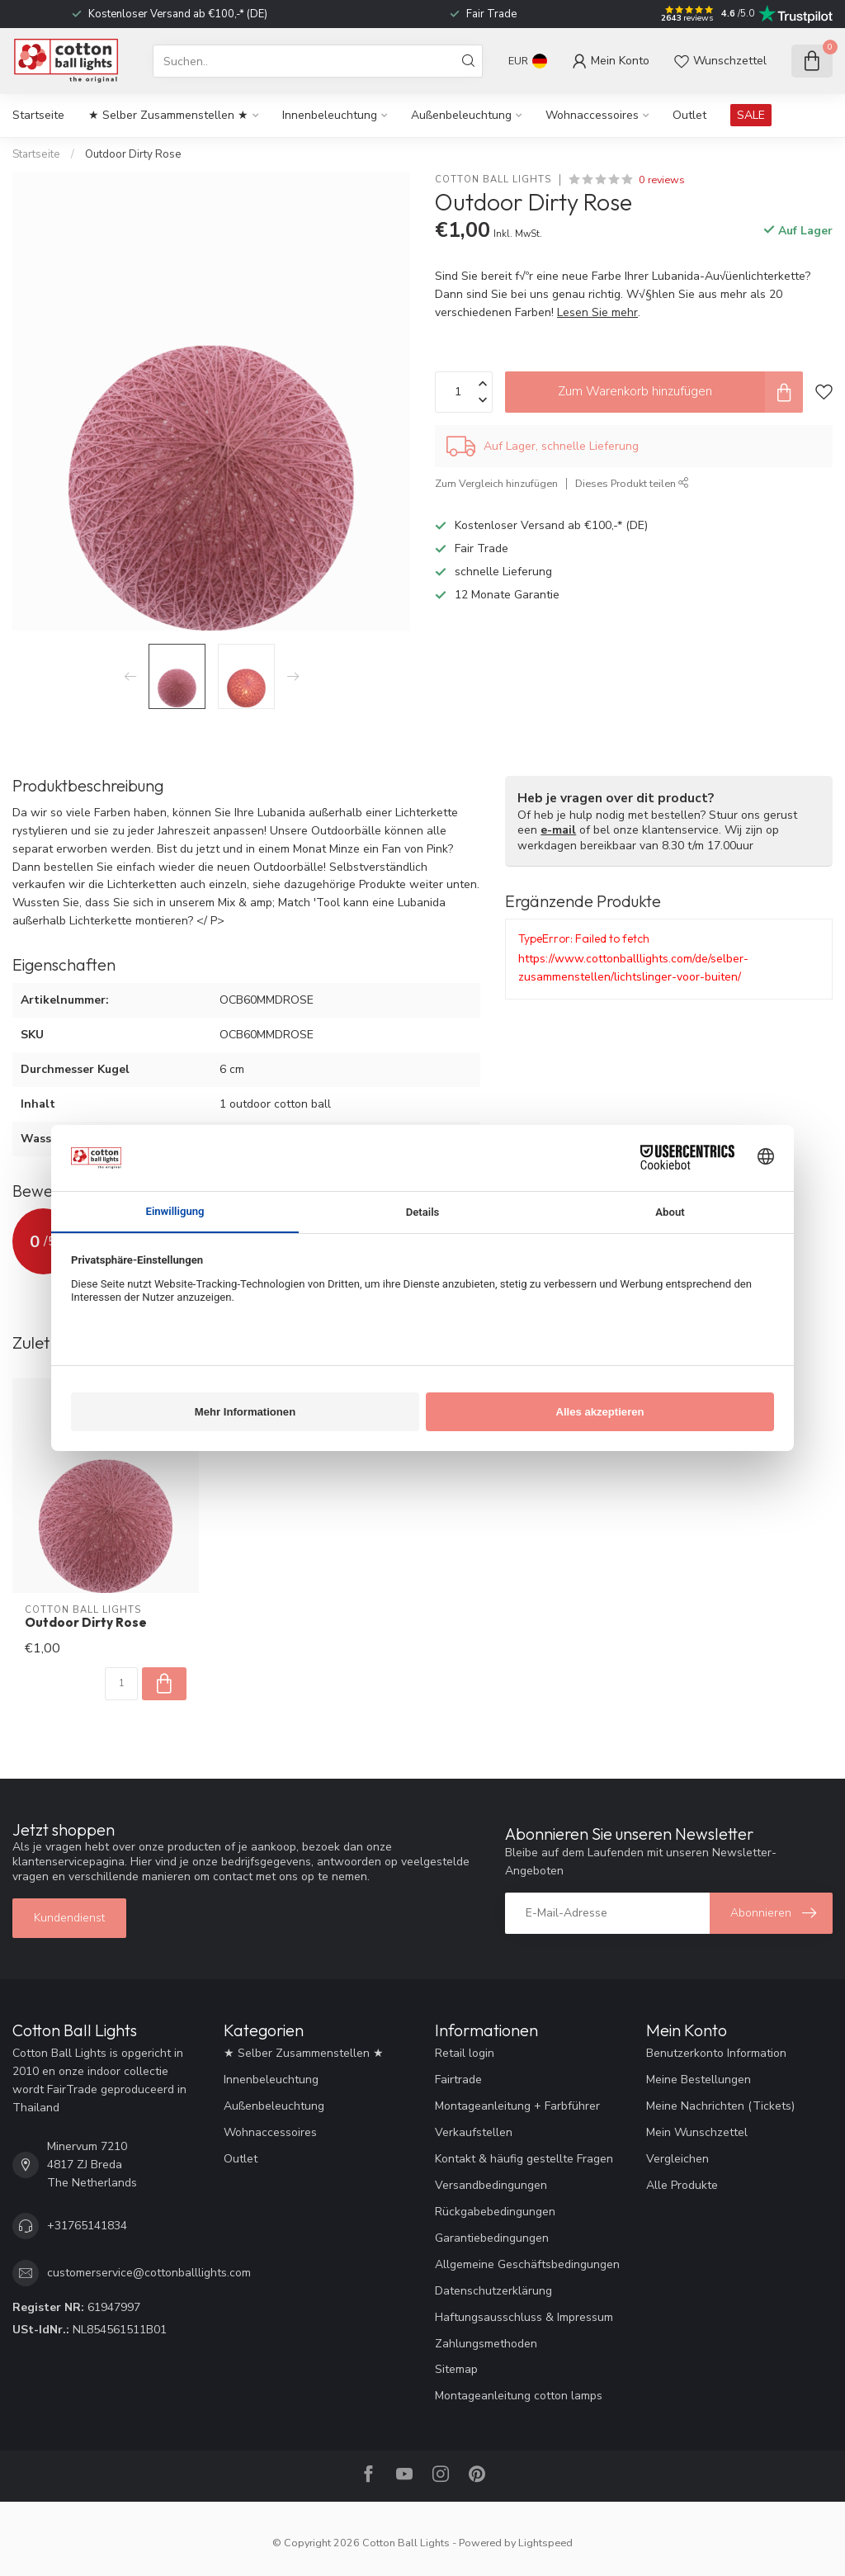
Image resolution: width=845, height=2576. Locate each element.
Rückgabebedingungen (495, 2211)
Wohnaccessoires (592, 115)
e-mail (558, 830)
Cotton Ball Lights (493, 179)
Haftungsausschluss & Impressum (524, 2317)
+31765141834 (87, 2225)
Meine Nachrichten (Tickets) (720, 2106)
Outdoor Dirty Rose (133, 154)
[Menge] (121, 1683)
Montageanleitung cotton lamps (518, 2395)
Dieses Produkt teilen (632, 483)
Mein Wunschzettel (697, 2132)
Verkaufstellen (473, 2132)
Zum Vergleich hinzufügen (496, 483)
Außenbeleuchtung (461, 115)
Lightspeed (545, 2543)
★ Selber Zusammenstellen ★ (168, 115)
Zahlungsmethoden (486, 2343)
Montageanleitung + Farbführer (517, 2106)
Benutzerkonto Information (716, 2053)
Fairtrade (458, 2079)
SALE (751, 115)
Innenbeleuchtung (329, 115)
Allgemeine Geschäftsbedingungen (527, 2264)
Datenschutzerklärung (493, 2291)
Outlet (689, 115)
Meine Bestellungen (698, 2079)
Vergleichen (677, 2159)
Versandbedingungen (491, 2185)
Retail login (464, 2053)
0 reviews (662, 180)
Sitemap (456, 2369)
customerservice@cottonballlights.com (149, 2273)
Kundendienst (69, 1918)
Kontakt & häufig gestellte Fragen (524, 2159)
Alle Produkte (682, 2185)
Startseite (38, 115)
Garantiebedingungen (492, 2238)
